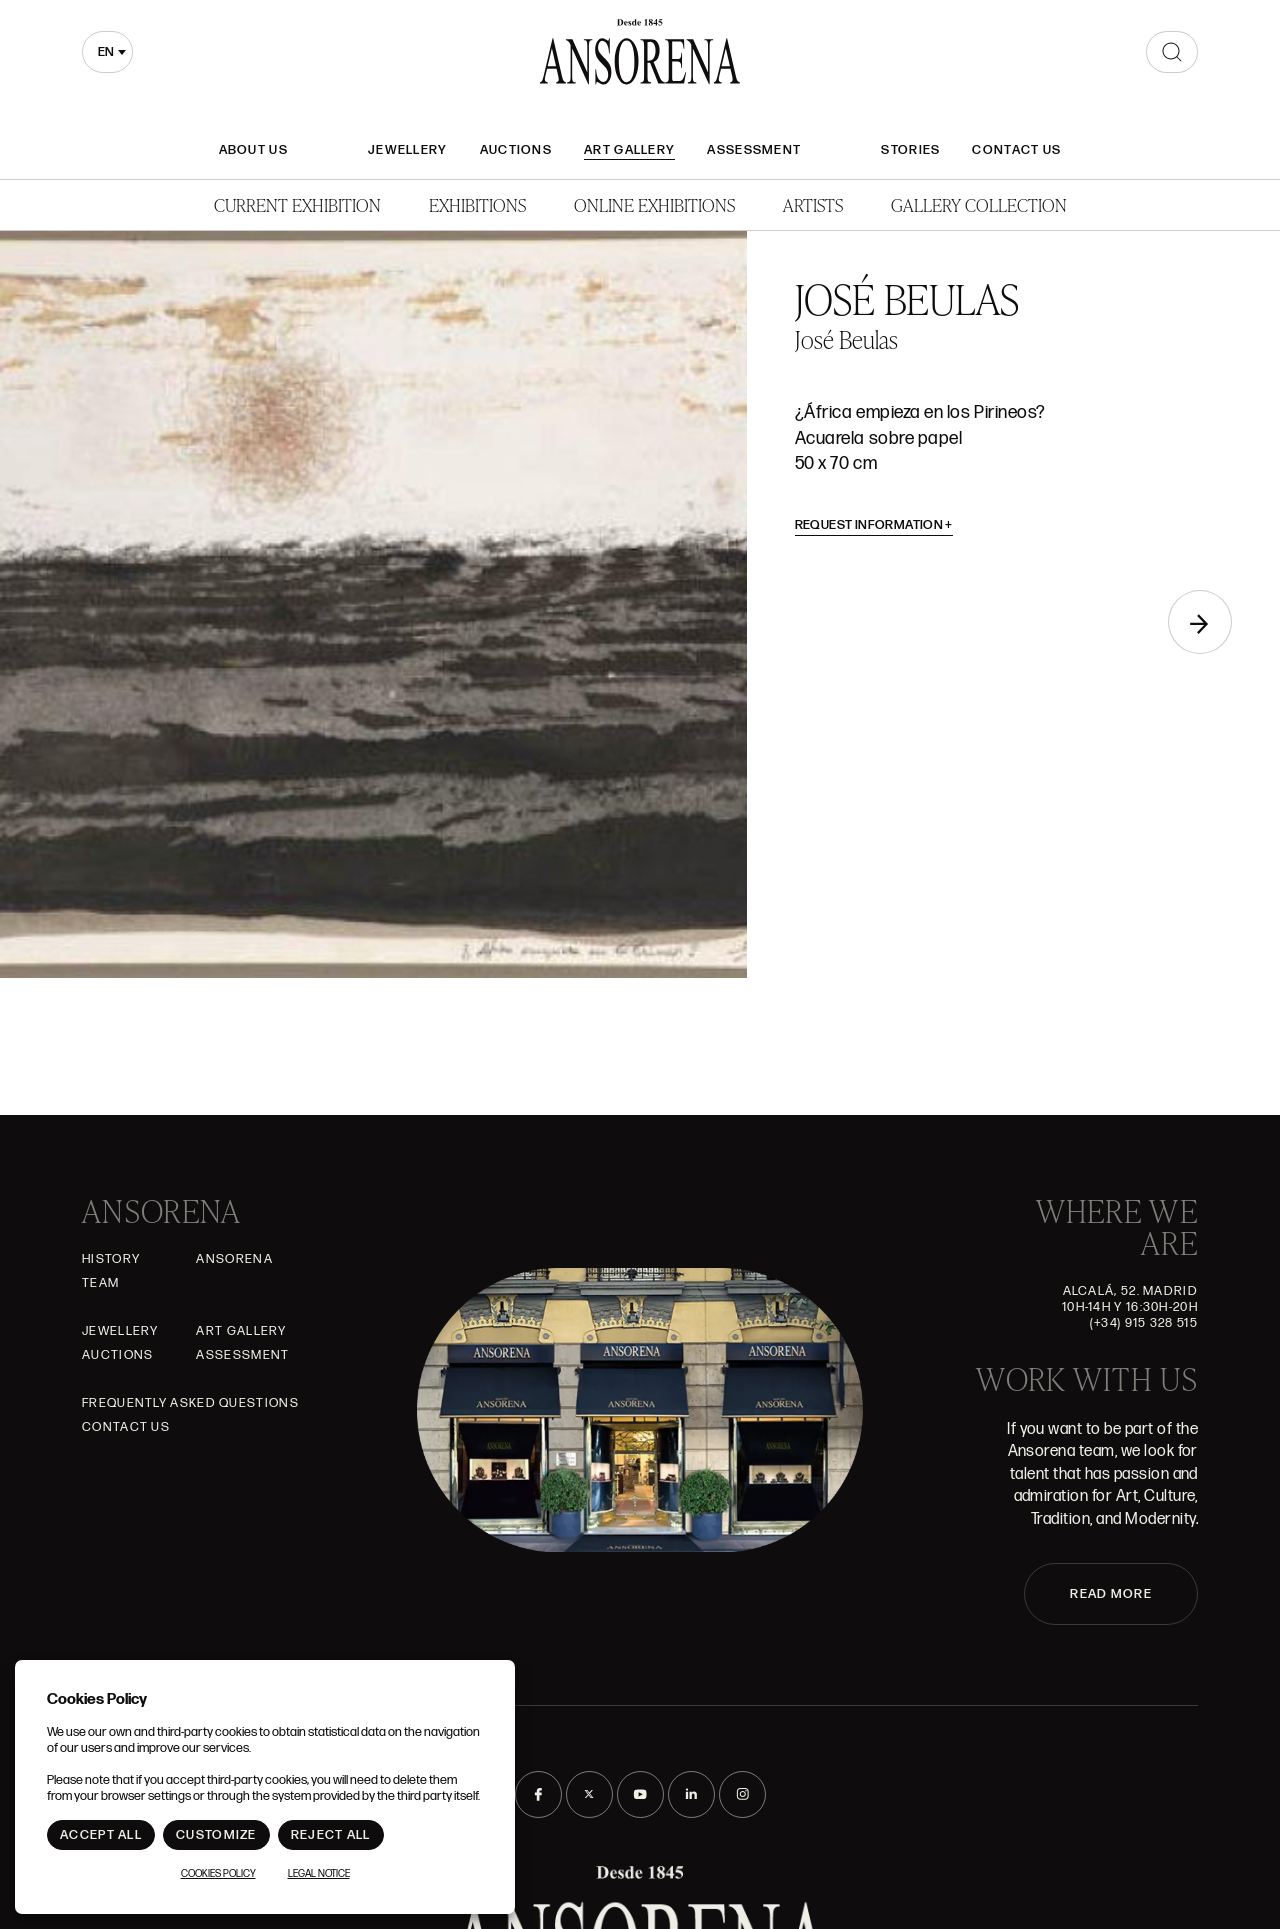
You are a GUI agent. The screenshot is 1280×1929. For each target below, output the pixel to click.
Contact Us (1016, 150)
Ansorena (234, 1259)
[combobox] (107, 52)
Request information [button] (874, 525)
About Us (253, 150)
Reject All (331, 1835)
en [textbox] (106, 52)
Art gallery (629, 150)
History (111, 1259)
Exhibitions (477, 204)
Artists (813, 204)
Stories (910, 150)
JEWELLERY (408, 150)
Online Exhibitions (654, 204)
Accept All (101, 1835)
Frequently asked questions (190, 1403)
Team (100, 1283)
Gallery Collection (979, 204)
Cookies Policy (218, 1874)
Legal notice (319, 1874)
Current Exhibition (297, 204)
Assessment (754, 150)
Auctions (516, 150)
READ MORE (1111, 1594)
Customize (216, 1835)
